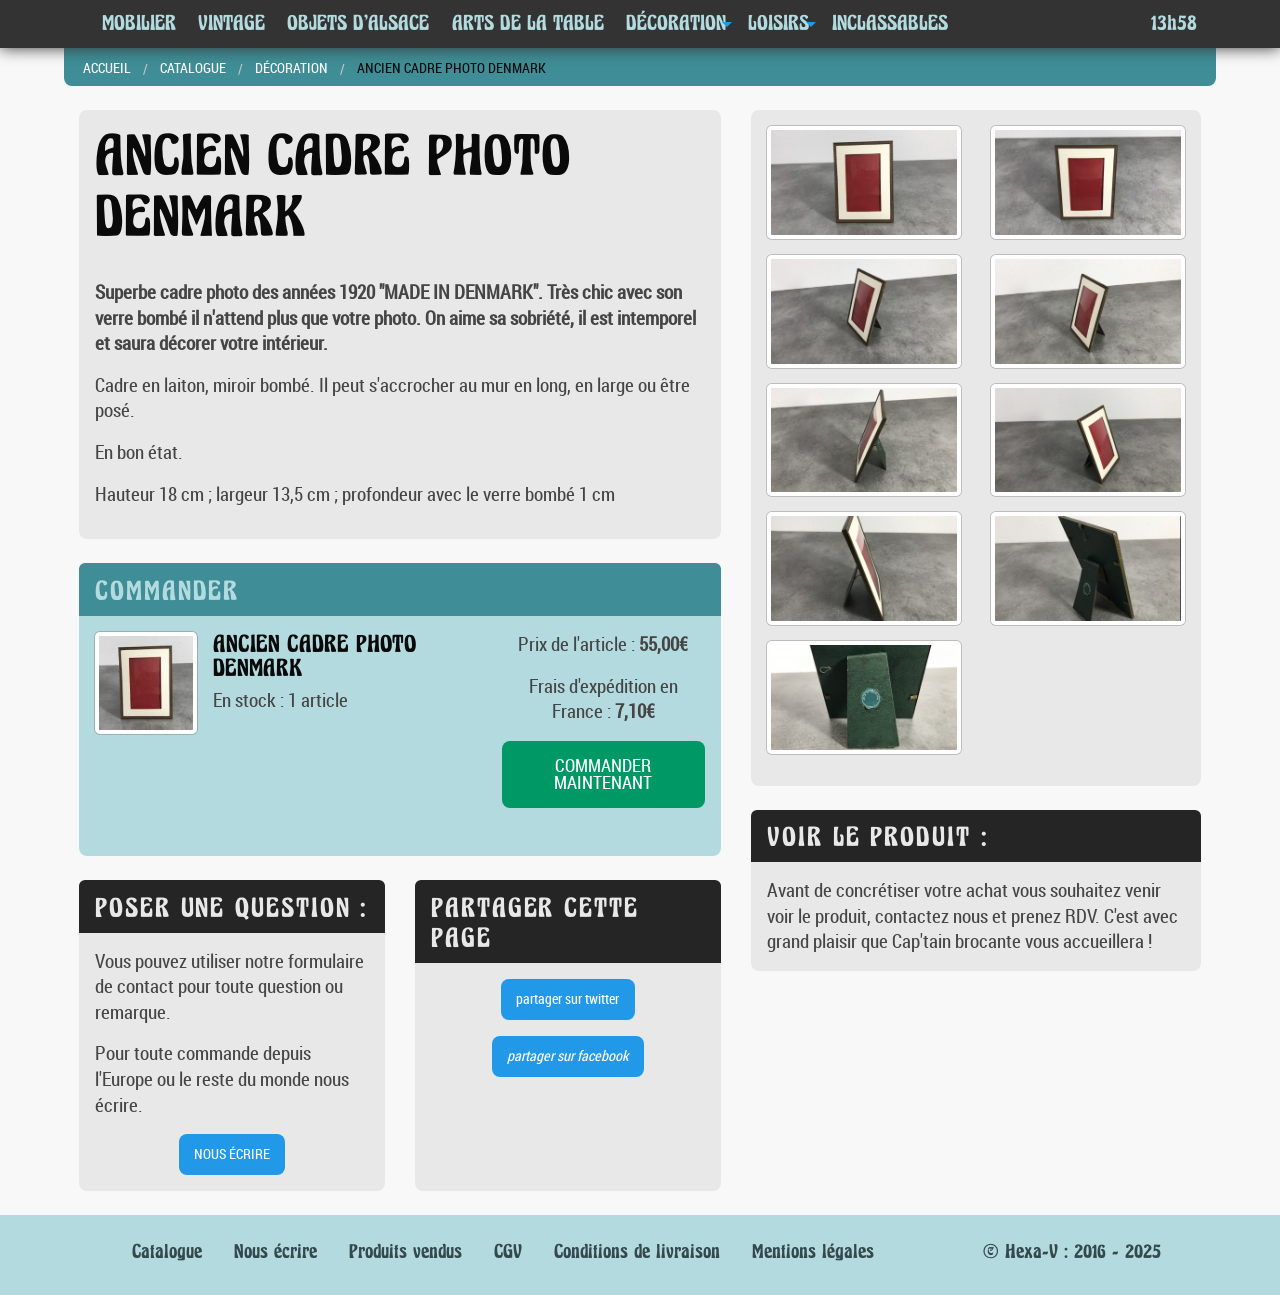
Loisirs (778, 23)
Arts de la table (528, 23)
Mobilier (139, 23)
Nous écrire (275, 1251)
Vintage (231, 23)
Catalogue (193, 67)
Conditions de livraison (637, 1251)
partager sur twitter (567, 998)
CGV (508, 1251)
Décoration (676, 23)
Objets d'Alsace (358, 23)
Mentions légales (813, 1251)
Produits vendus (405, 1251)
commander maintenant (603, 774)
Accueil (107, 67)
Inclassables (890, 23)
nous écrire (232, 1153)
